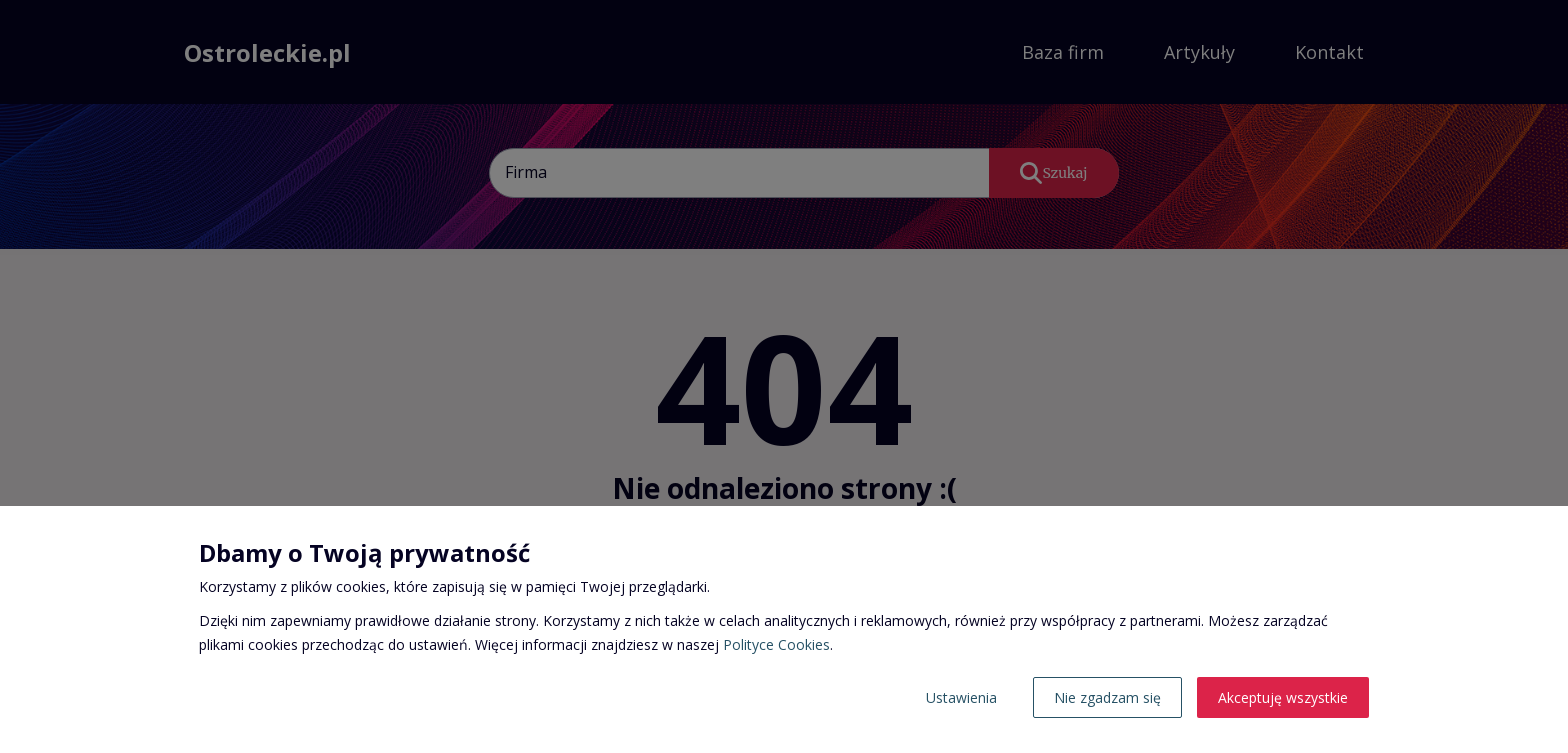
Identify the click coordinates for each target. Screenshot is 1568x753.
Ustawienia (961, 697)
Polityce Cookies (776, 644)
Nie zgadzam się (1107, 697)
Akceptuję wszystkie (1283, 697)
